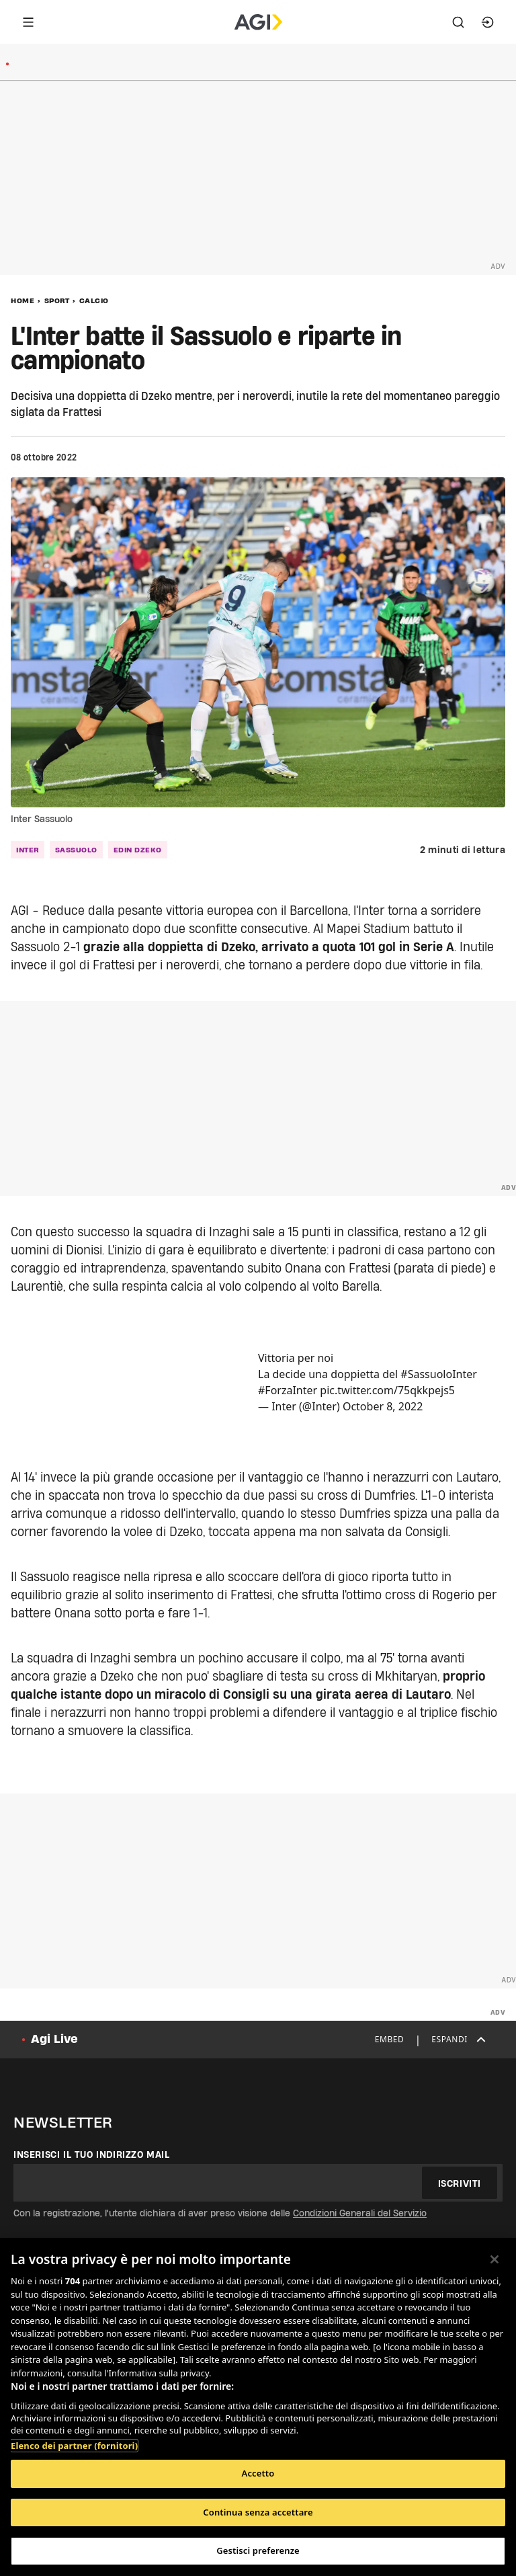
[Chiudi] (494, 2259)
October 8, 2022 (383, 1406)
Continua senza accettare (257, 2512)
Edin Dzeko (138, 849)
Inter (27, 849)
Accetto (258, 2473)
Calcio (94, 300)
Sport (57, 300)
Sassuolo (76, 849)
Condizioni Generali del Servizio (360, 2213)
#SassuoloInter (438, 1374)
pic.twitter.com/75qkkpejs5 (387, 1390)
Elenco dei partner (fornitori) (74, 2446)
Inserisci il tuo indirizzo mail (91, 2154)
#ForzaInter (287, 1390)
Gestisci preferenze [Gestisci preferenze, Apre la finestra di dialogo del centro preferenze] (258, 2550)
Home (22, 300)
